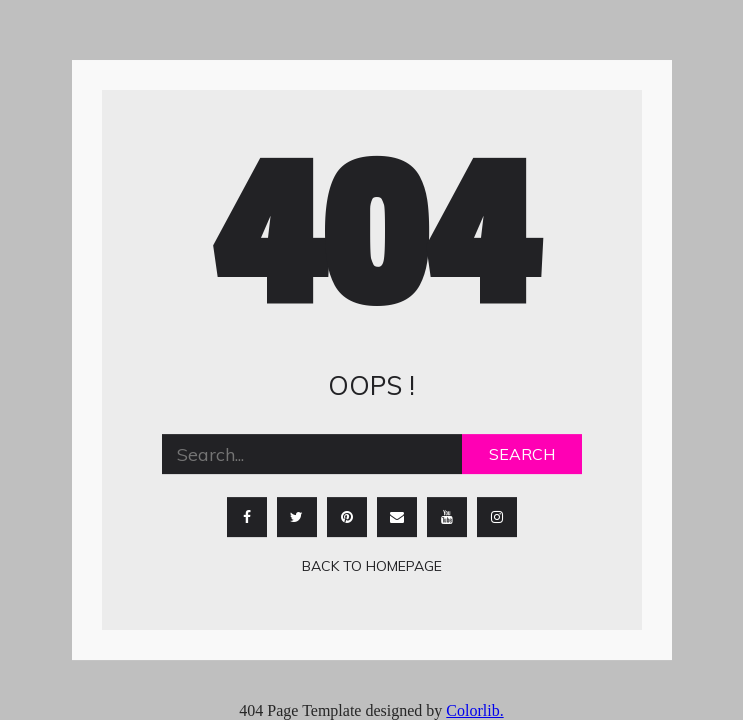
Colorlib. (474, 710)
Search (522, 455)
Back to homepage (372, 567)
